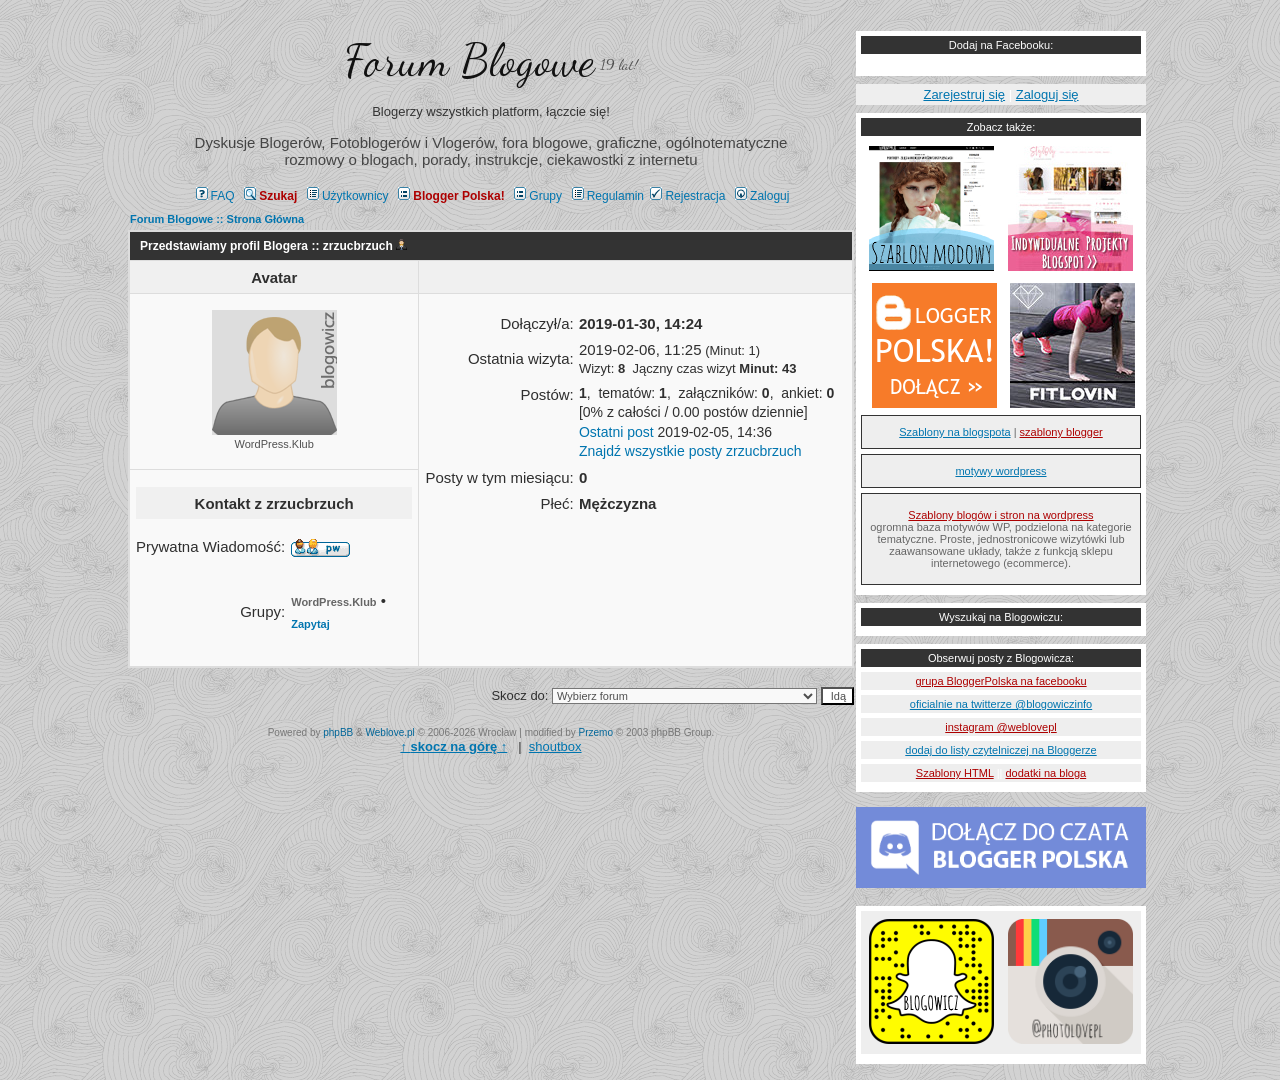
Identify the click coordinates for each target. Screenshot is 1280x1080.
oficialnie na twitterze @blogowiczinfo (1001, 704)
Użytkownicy (348, 196)
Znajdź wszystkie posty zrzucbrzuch (690, 451)
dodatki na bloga (1045, 773)
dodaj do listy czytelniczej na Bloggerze (1000, 750)
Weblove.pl (390, 732)
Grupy (538, 196)
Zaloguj (762, 196)
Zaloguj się (1047, 94)
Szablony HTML (955, 773)
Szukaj (270, 196)
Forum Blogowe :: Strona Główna (217, 219)
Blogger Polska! (451, 196)
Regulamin (608, 196)
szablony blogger (1061, 432)
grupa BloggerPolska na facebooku (1000, 681)
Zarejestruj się (964, 94)
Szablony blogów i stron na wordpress (1000, 515)
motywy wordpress (1000, 471)
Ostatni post (616, 432)
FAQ (215, 196)
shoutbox (555, 746)
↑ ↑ (453, 746)
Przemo (596, 732)
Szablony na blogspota (954, 432)
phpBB (338, 732)
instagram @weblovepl (1000, 727)
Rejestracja (687, 196)
